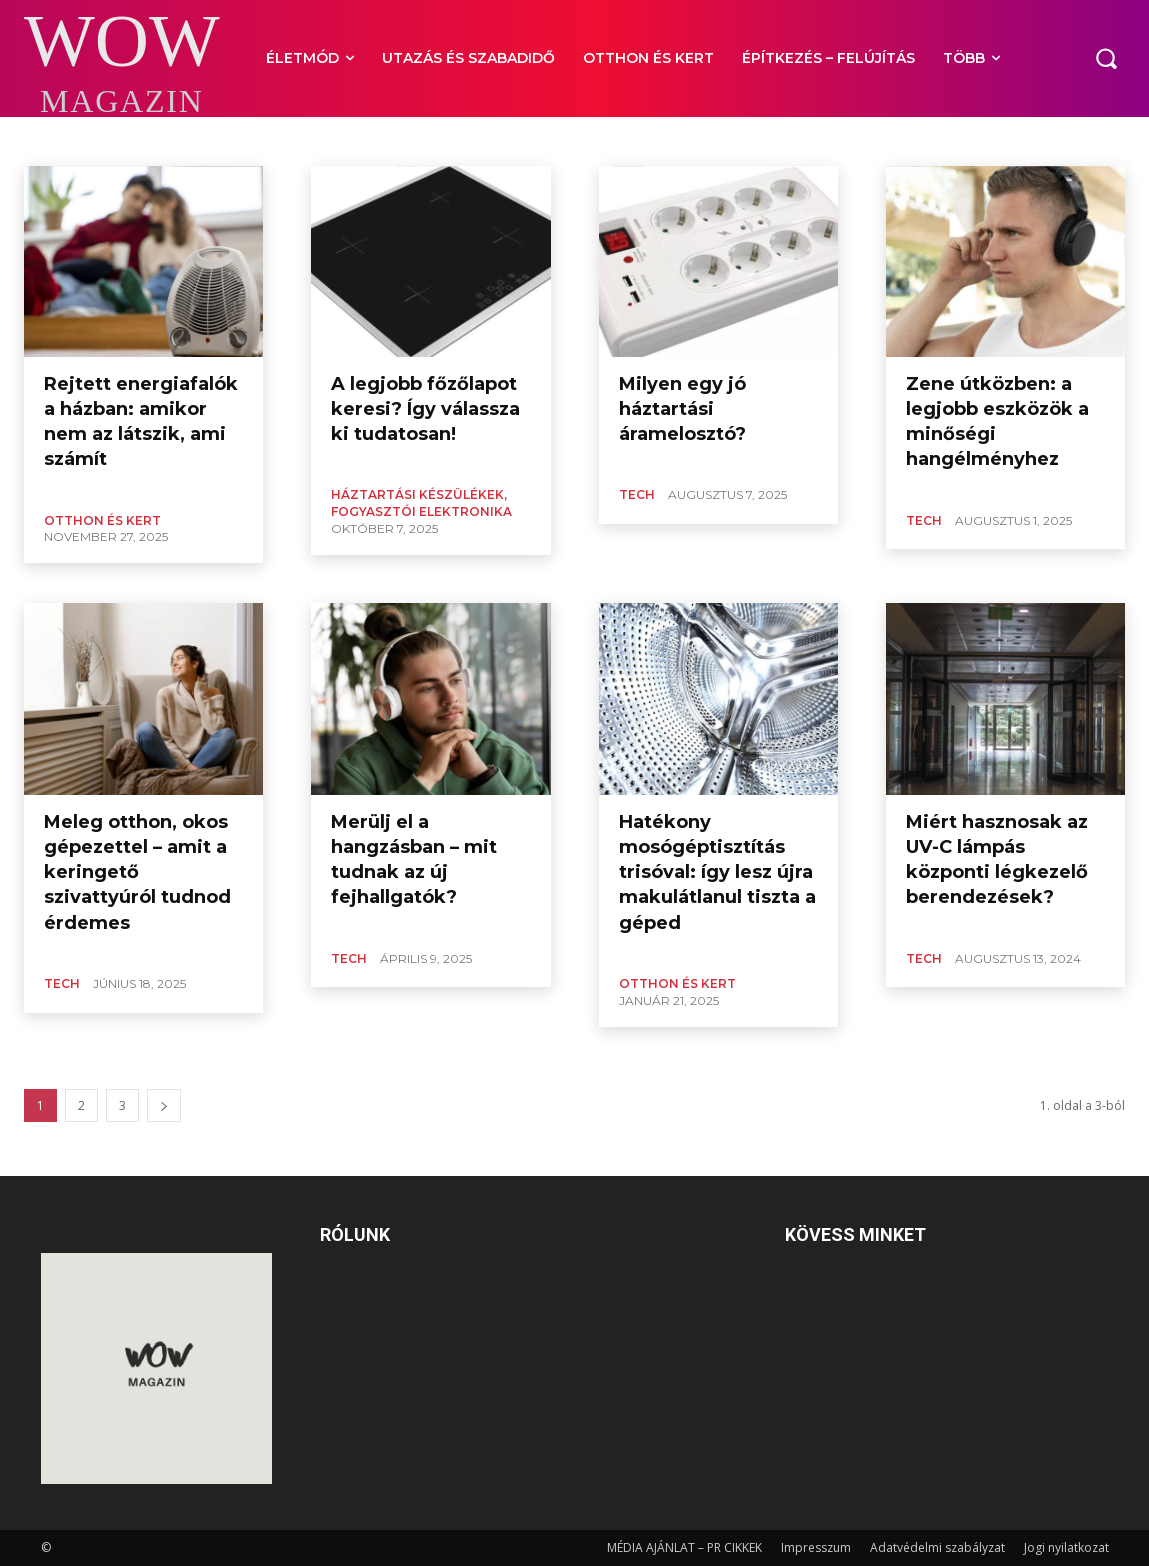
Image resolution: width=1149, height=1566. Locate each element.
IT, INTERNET (114, 140)
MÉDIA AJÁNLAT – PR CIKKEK (684, 1547)
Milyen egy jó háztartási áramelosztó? (682, 409)
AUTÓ (43, 140)
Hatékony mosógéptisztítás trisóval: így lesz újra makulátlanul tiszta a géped (717, 872)
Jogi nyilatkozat (1066, 1547)
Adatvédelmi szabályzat (937, 1547)
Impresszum (816, 1547)
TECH (637, 494)
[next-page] (164, 1105)
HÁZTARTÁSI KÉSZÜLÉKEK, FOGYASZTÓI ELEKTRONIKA (421, 503)
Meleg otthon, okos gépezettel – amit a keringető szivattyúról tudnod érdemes (137, 872)
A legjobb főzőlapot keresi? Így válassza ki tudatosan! (425, 409)
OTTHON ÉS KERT (102, 520)
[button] (1106, 58)
